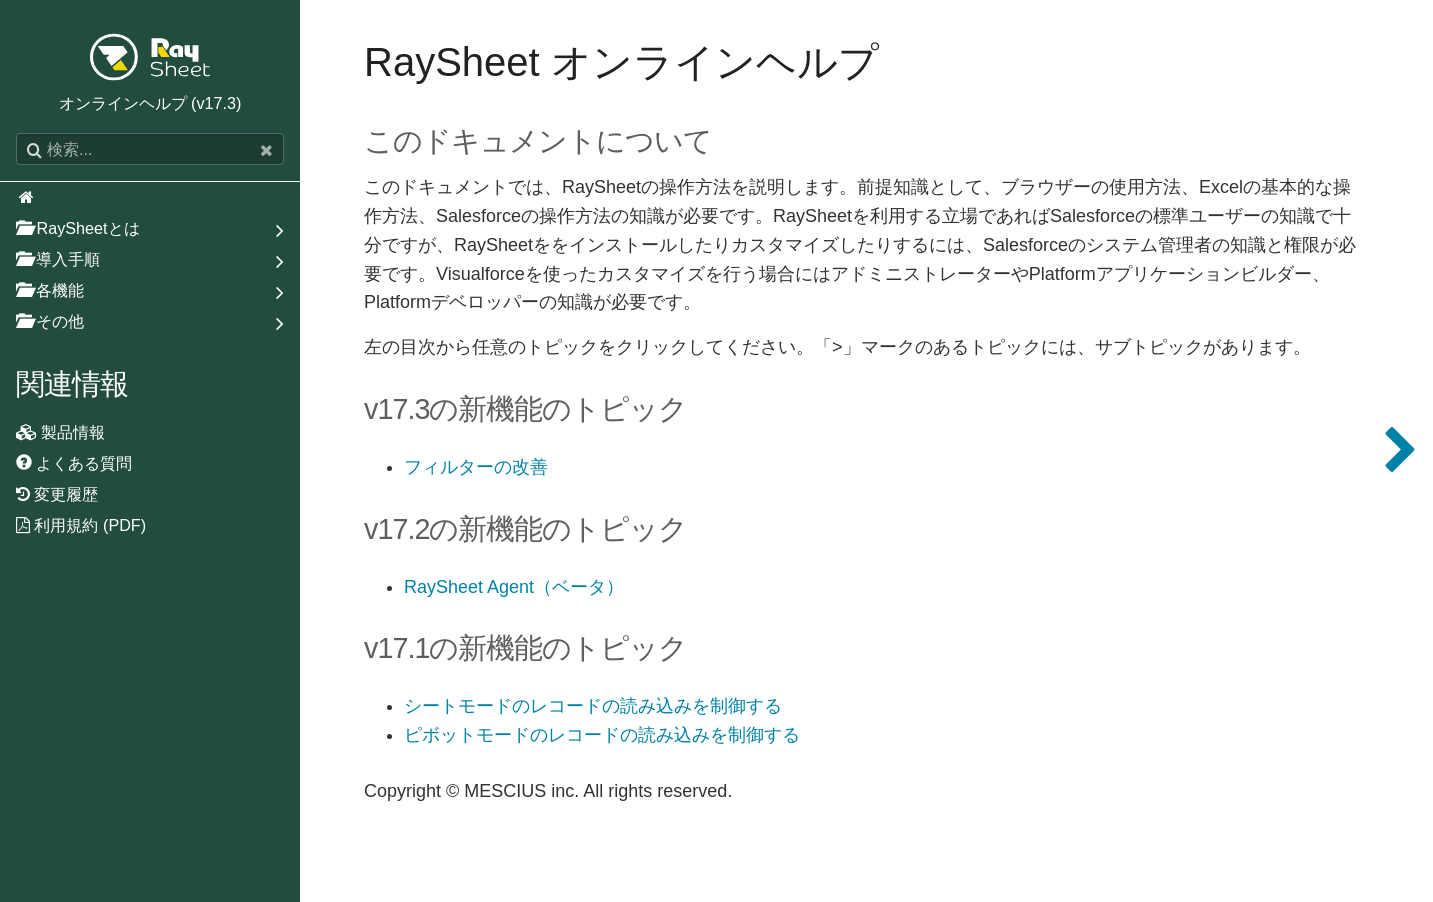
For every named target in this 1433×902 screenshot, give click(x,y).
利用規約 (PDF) (81, 525)
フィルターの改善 (476, 467)
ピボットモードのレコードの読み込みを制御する (602, 735)
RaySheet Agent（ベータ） (514, 587)
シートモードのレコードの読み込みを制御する (593, 706)
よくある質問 (74, 463)
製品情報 (61, 432)
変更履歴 (57, 494)
